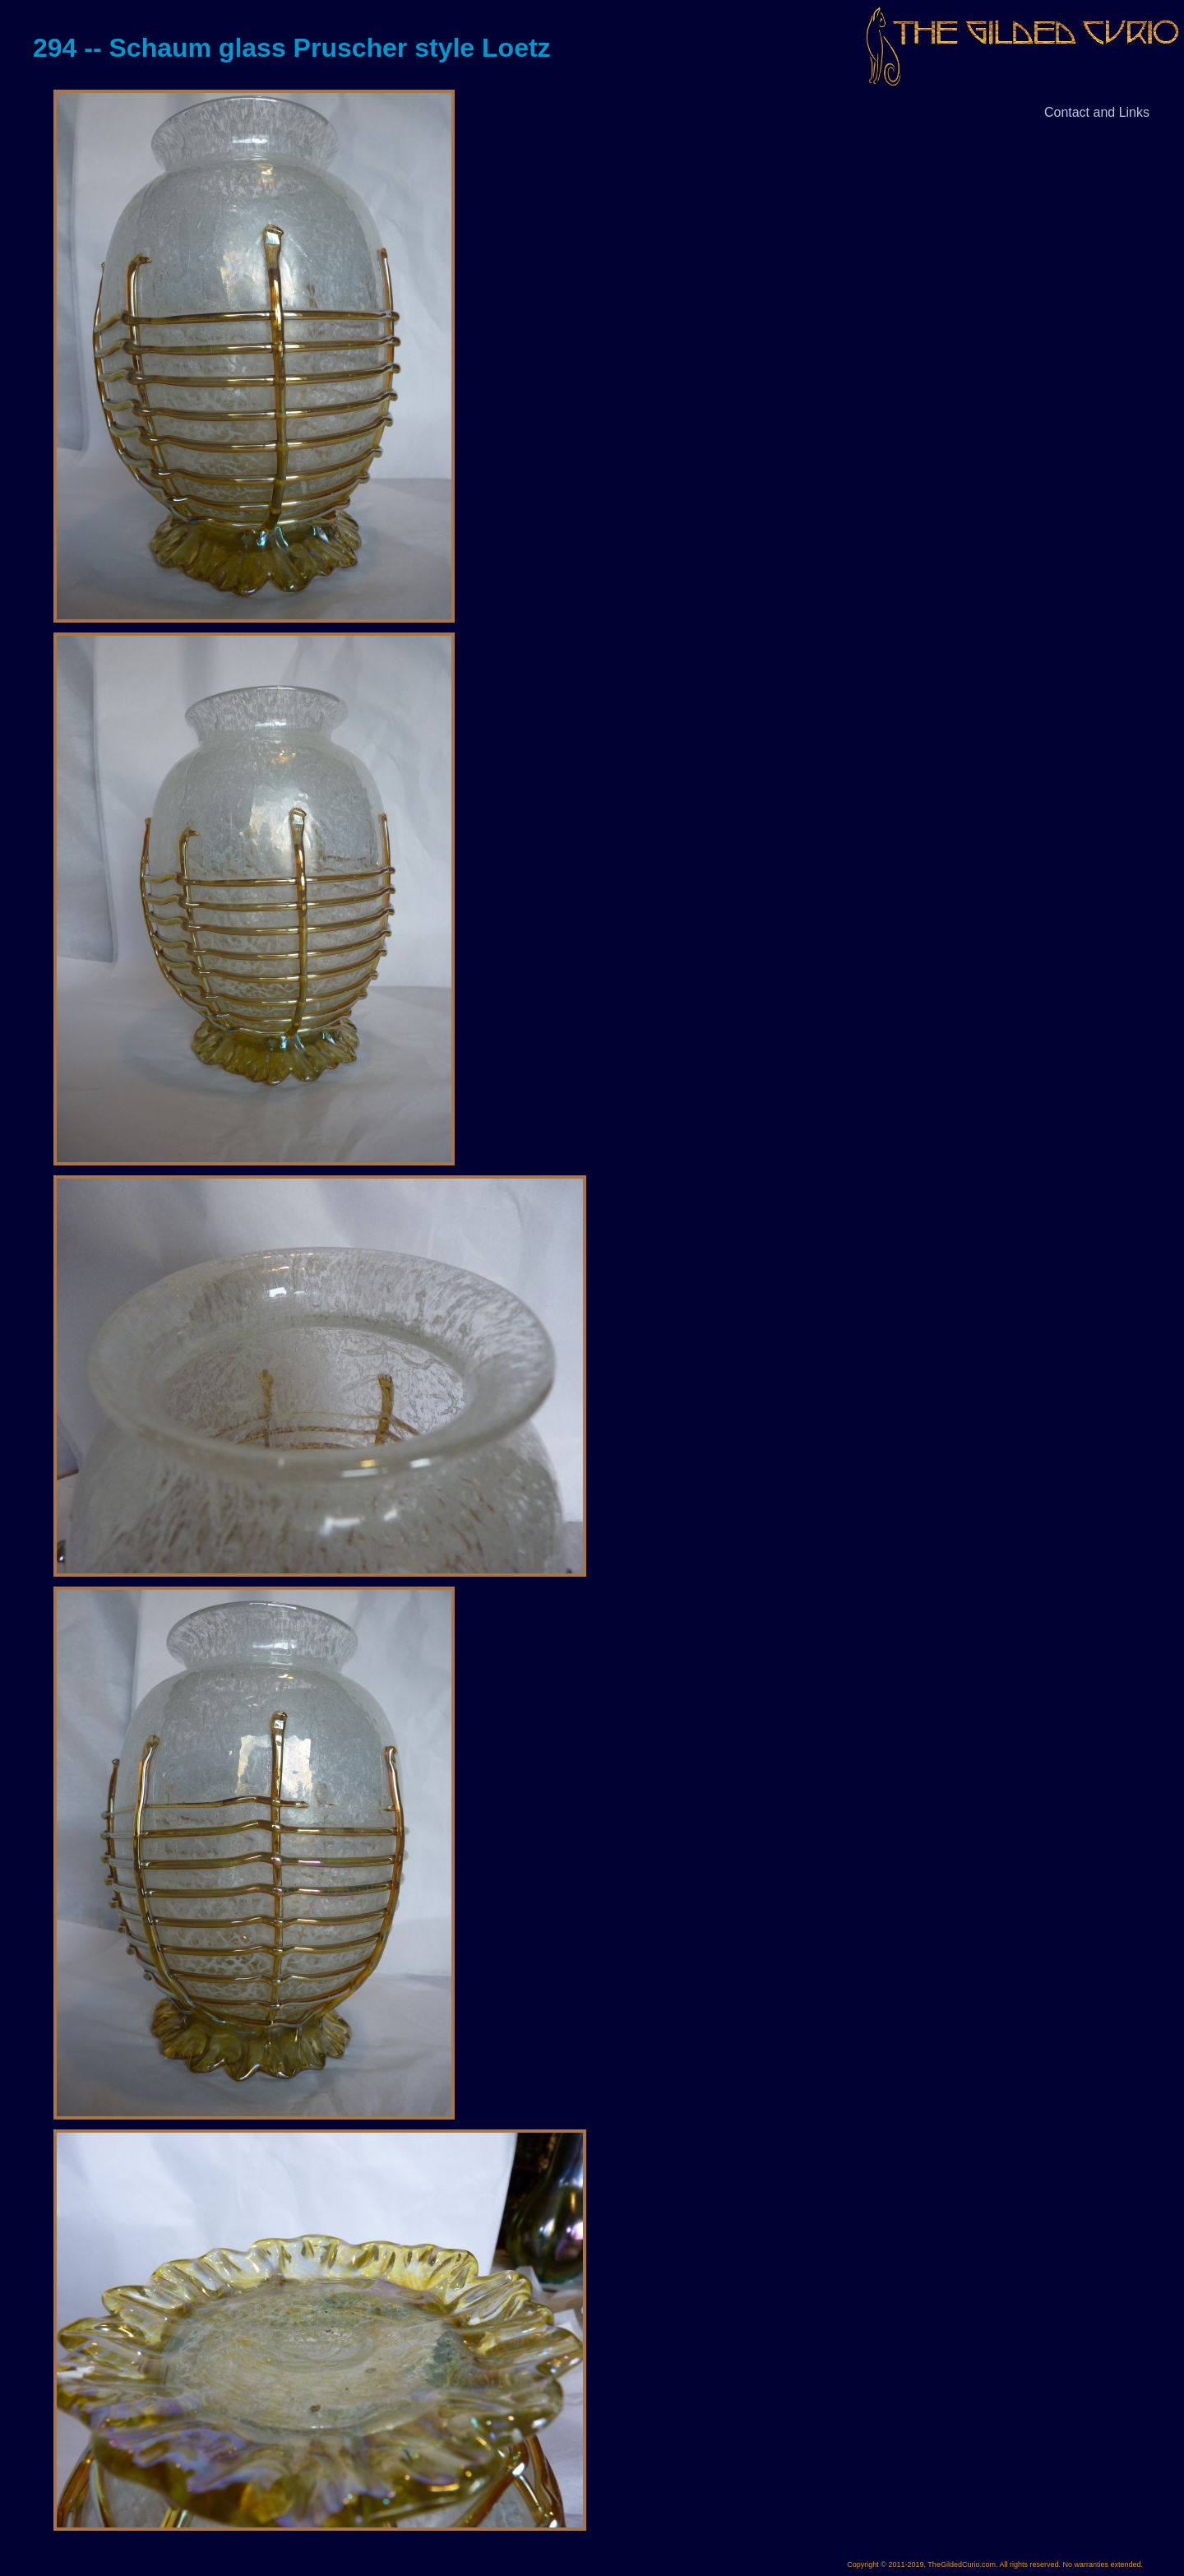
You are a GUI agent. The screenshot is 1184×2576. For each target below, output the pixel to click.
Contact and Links (1096, 112)
